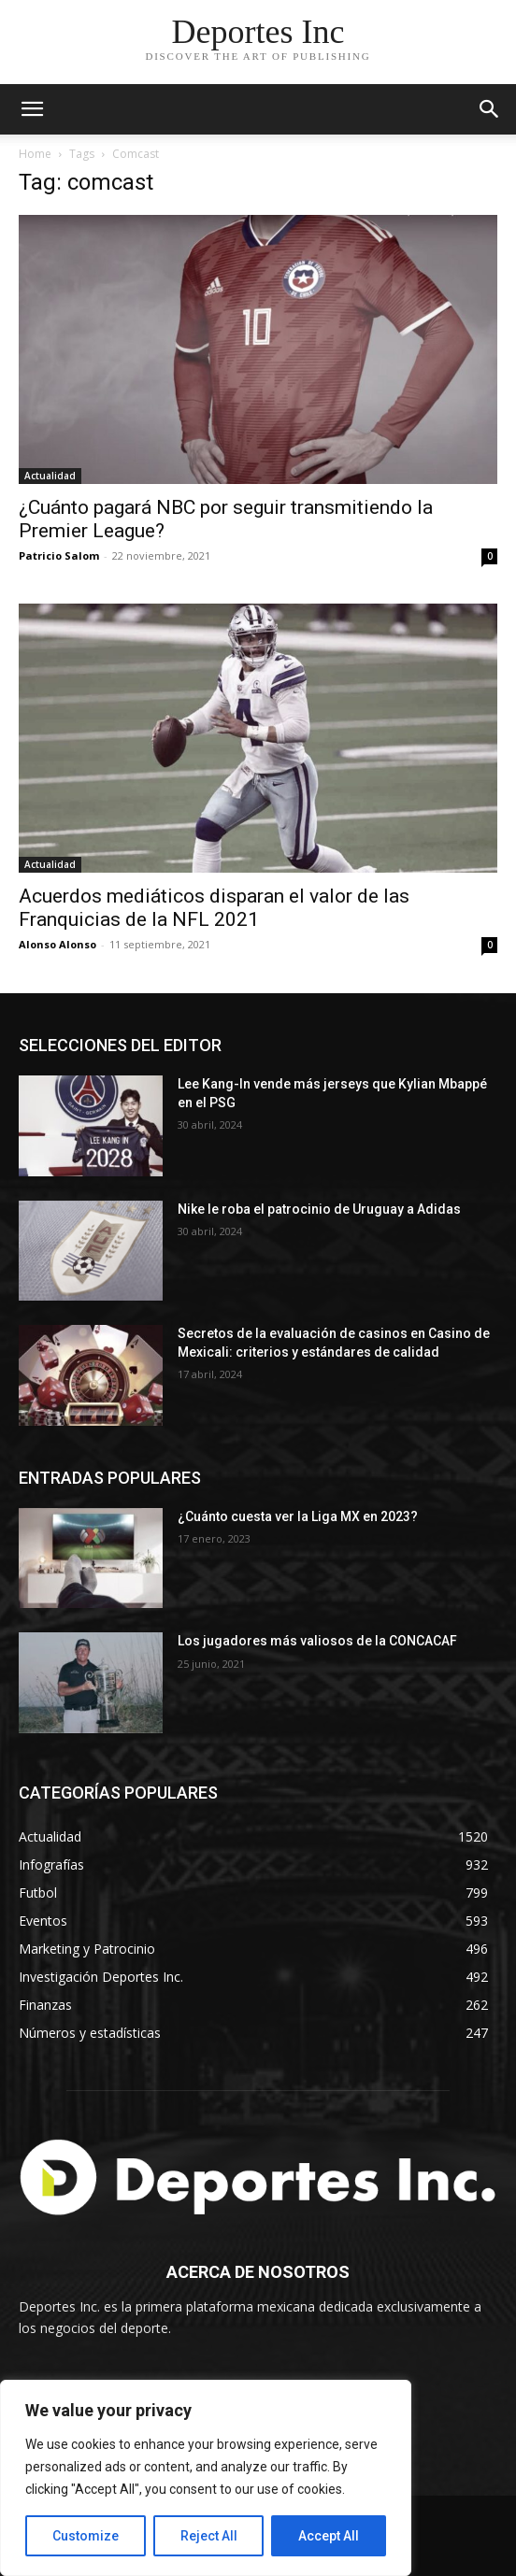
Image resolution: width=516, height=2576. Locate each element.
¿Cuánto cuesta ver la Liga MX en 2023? (298, 1516)
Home (35, 154)
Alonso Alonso (57, 944)
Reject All (208, 2535)
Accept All (328, 2535)
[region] (205, 2478)
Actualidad (50, 475)
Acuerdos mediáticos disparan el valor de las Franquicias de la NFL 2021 (214, 908)
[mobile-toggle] (32, 109)
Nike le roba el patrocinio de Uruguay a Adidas (319, 1209)
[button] (490, 109)
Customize (85, 2535)
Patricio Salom (59, 555)
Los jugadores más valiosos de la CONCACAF (317, 1640)
